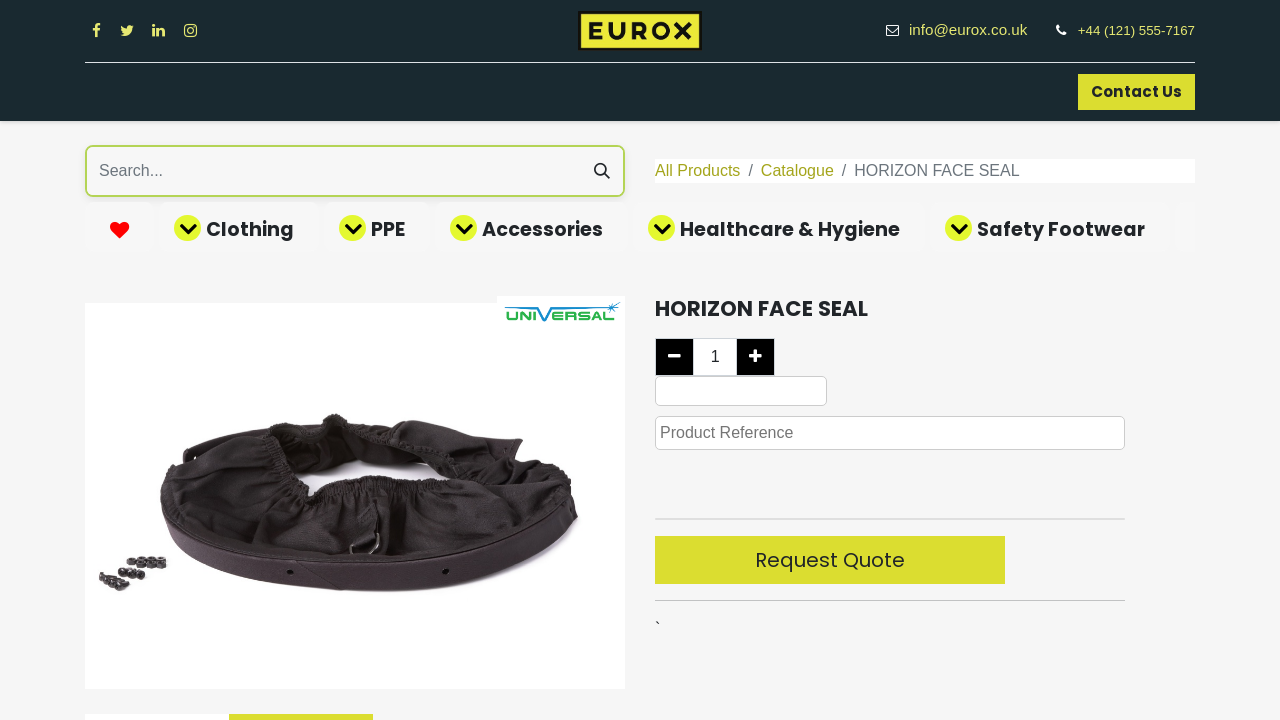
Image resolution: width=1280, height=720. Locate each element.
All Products (697, 170)
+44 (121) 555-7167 (1136, 30)
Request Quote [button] (830, 560)
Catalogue (797, 170)
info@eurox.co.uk (979, 29)
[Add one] (755, 357)
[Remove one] (674, 357)
